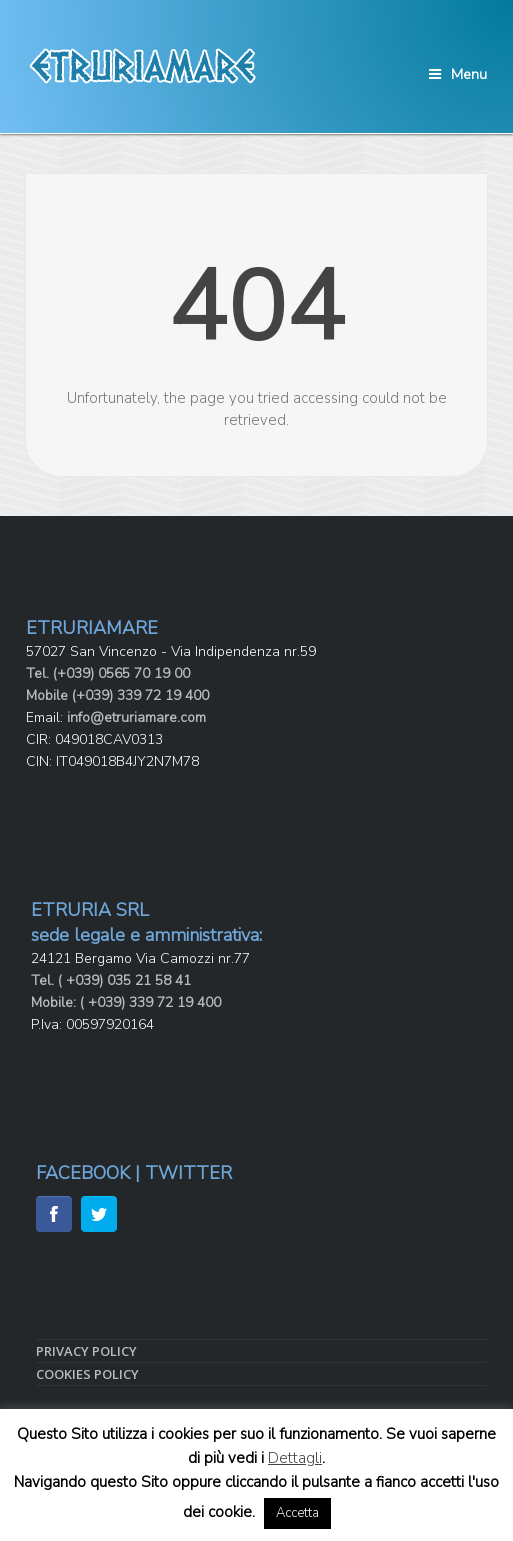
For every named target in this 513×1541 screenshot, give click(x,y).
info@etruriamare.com (136, 717)
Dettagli (295, 1458)
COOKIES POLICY (87, 1374)
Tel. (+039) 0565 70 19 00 (108, 673)
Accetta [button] (297, 1513)
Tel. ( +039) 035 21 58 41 (111, 980)
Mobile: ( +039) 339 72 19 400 (126, 1002)
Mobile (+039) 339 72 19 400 (117, 695)
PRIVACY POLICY (86, 1351)
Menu (458, 74)
